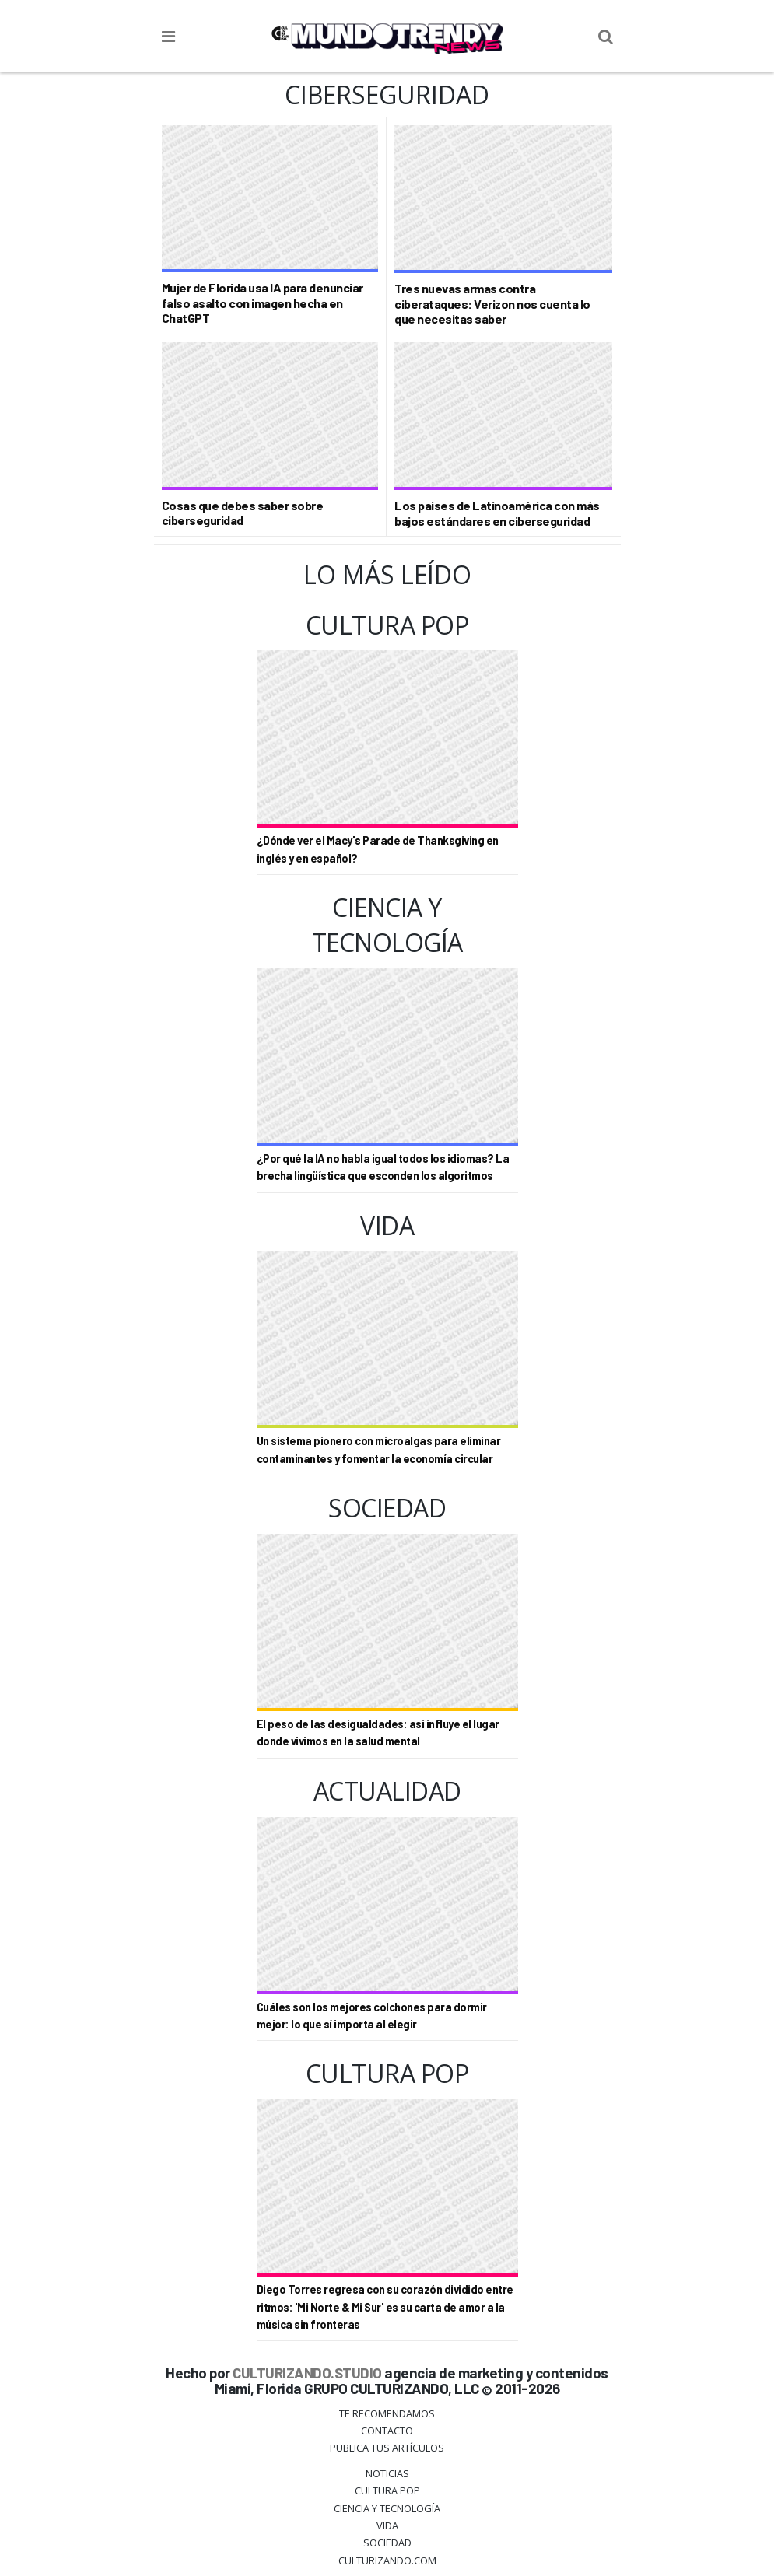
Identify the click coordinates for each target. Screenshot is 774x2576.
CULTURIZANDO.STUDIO (307, 2373)
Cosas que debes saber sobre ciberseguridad (243, 512)
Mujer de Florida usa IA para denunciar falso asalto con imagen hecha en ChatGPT (262, 302)
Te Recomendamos (387, 2413)
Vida (387, 2525)
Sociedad (387, 2543)
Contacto (387, 2431)
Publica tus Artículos (387, 2448)
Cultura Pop (387, 2490)
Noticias (387, 2473)
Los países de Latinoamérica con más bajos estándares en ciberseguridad (497, 512)
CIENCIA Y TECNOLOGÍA (387, 2508)
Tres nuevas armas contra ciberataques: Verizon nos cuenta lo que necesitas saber (492, 303)
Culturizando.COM (387, 2560)
